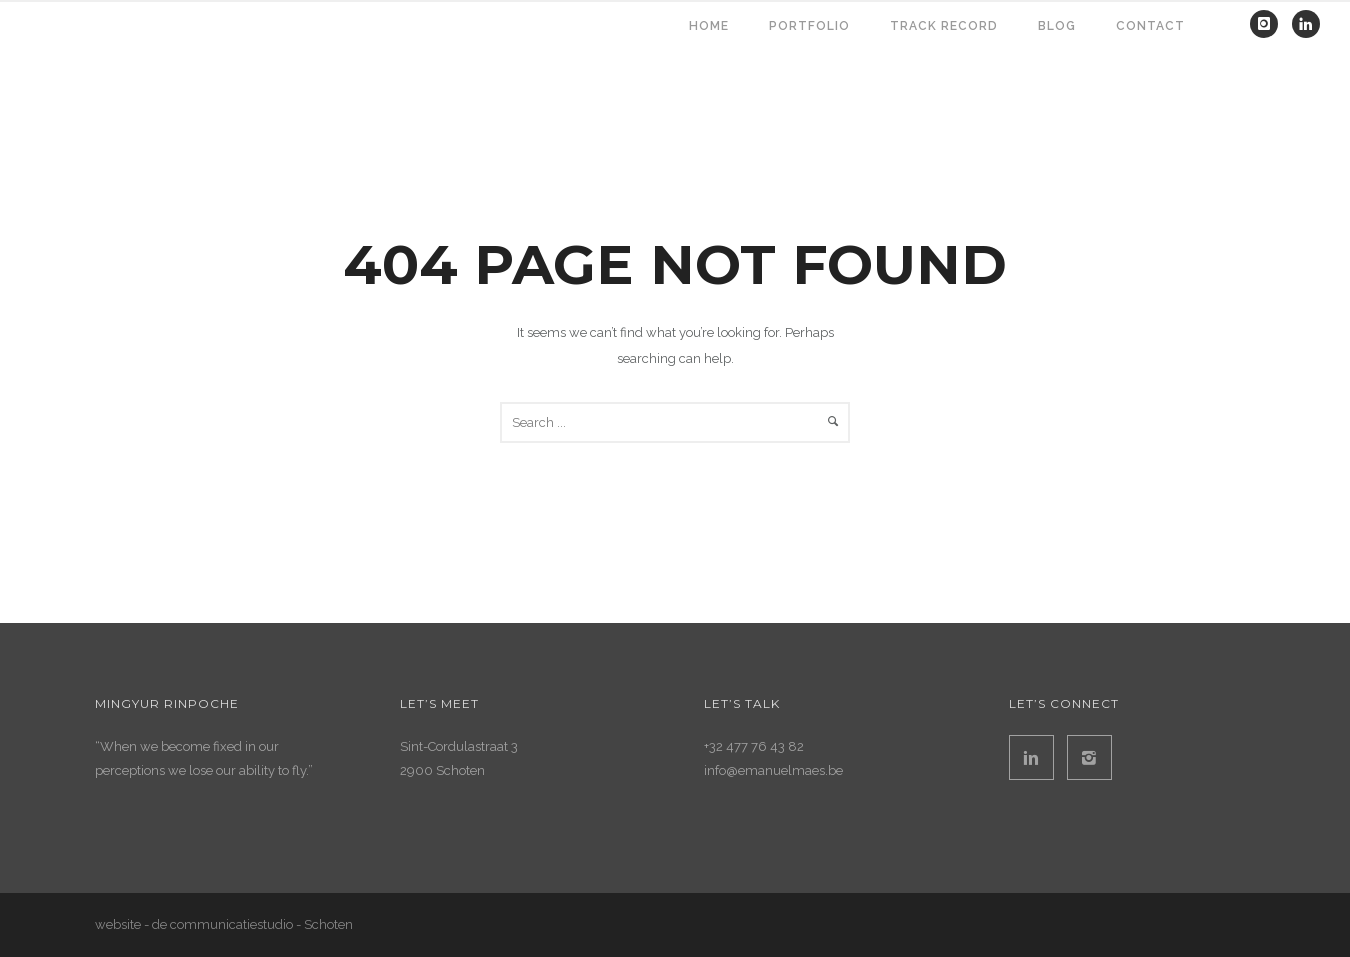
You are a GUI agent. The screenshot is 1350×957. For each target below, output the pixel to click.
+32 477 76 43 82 (754, 746)
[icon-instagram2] (1089, 757)
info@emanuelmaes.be (773, 770)
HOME (709, 26)
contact (1150, 26)
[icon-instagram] (1269, 24)
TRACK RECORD (944, 26)
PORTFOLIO (809, 26)
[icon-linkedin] (1306, 24)
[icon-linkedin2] (1036, 757)
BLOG (1057, 26)
